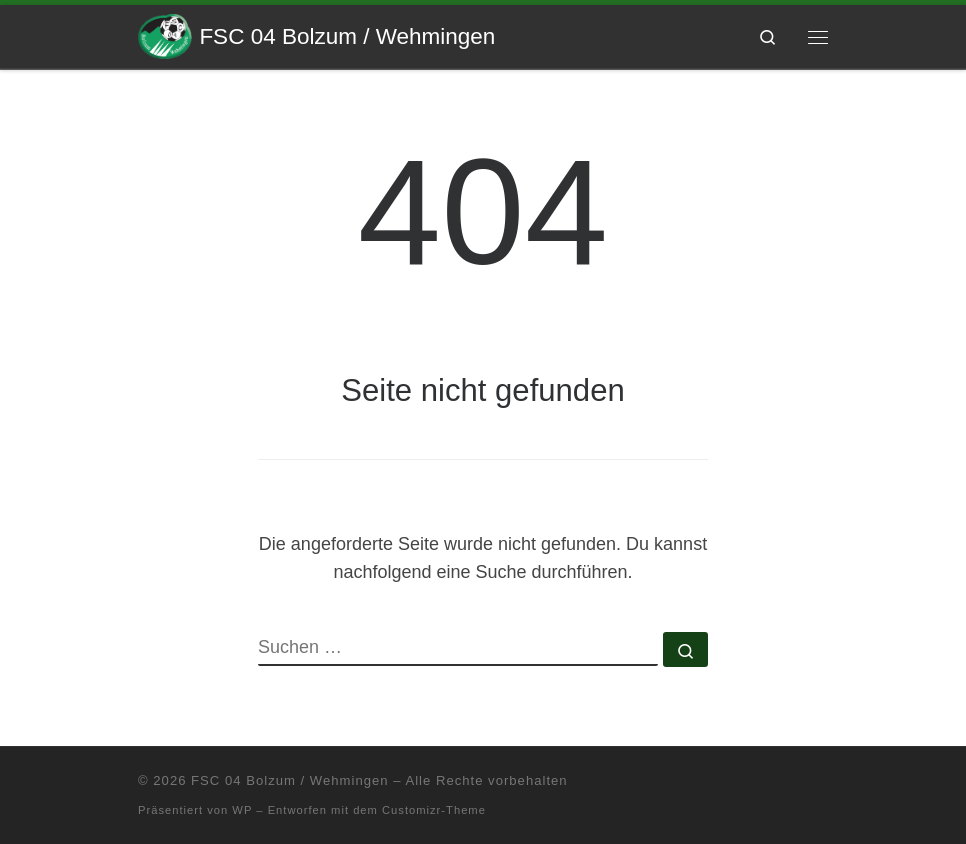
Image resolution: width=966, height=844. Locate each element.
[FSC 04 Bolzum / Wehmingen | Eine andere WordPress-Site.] (165, 34)
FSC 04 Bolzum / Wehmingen (289, 780)
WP (242, 810)
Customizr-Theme (434, 810)
